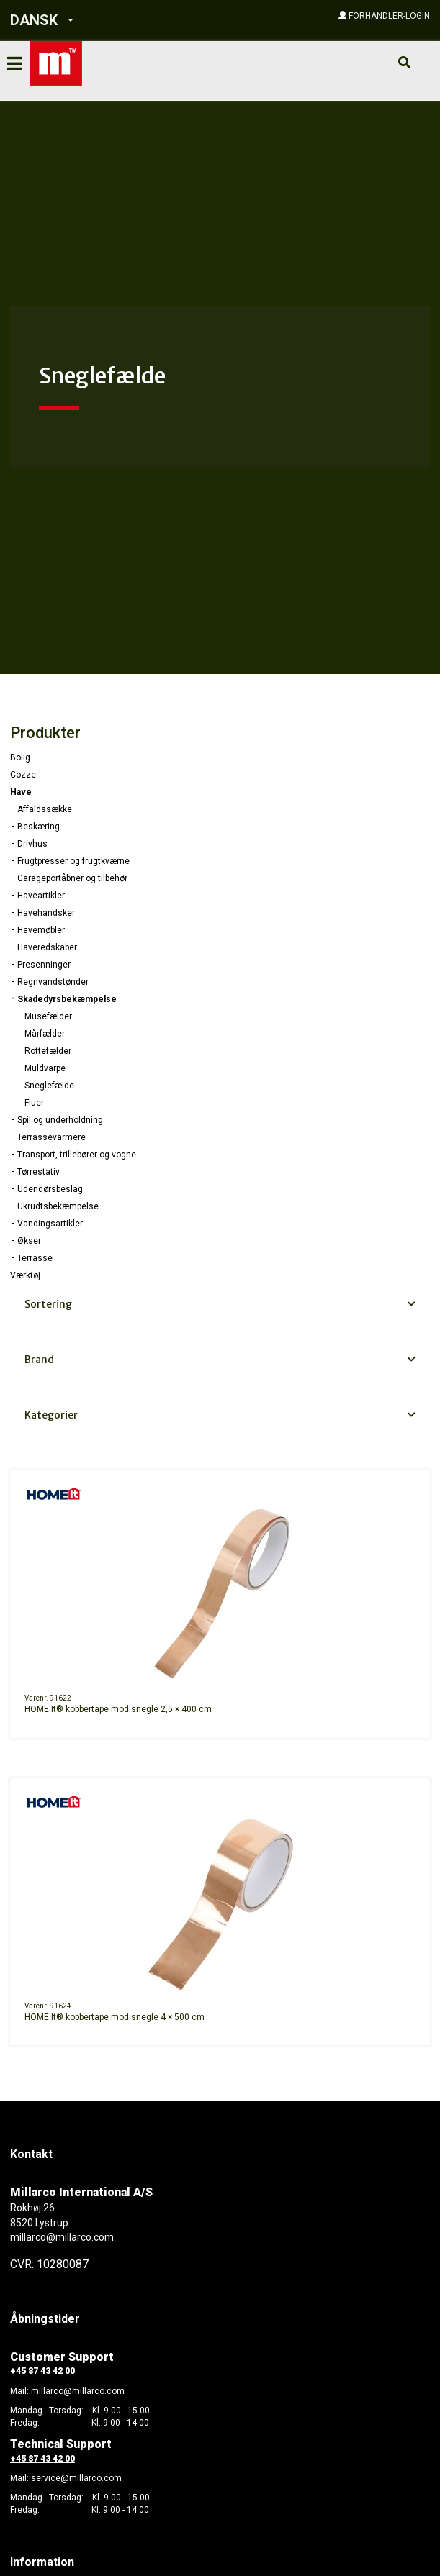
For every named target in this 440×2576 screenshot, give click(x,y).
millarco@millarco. (69, 2391)
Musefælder (48, 1016)
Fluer (34, 1103)
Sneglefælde (49, 1085)
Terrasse (35, 1258)
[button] (92, 20)
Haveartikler (41, 896)
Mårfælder (44, 1034)
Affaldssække (44, 809)
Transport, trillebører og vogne (76, 1155)
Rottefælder (47, 1051)
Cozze (23, 775)
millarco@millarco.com (62, 2237)
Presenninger (44, 965)
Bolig (20, 757)
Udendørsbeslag (50, 1189)
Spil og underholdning (60, 1120)
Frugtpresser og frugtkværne (73, 861)
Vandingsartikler (50, 1224)
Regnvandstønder (53, 982)
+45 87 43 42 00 (42, 2371)
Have (21, 792)
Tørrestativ (38, 1172)
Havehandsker (46, 913)
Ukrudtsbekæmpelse (58, 1206)
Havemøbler (41, 930)
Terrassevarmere (51, 1137)
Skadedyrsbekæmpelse (67, 999)
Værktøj (25, 1275)
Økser (29, 1241)
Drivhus (32, 844)
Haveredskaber (47, 947)
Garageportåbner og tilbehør (72, 878)
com (116, 2391)
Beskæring (38, 827)
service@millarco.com (76, 2478)
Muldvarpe (45, 1068)
